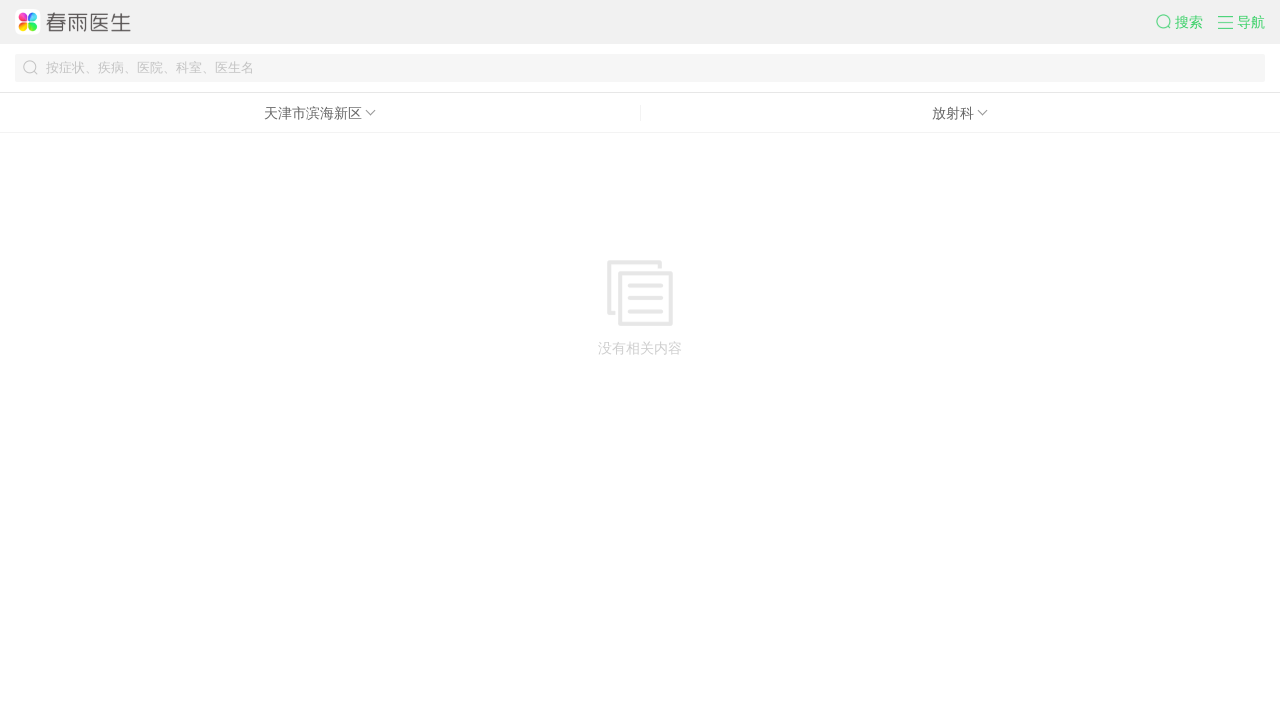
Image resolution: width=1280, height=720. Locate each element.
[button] (1187, 22)
